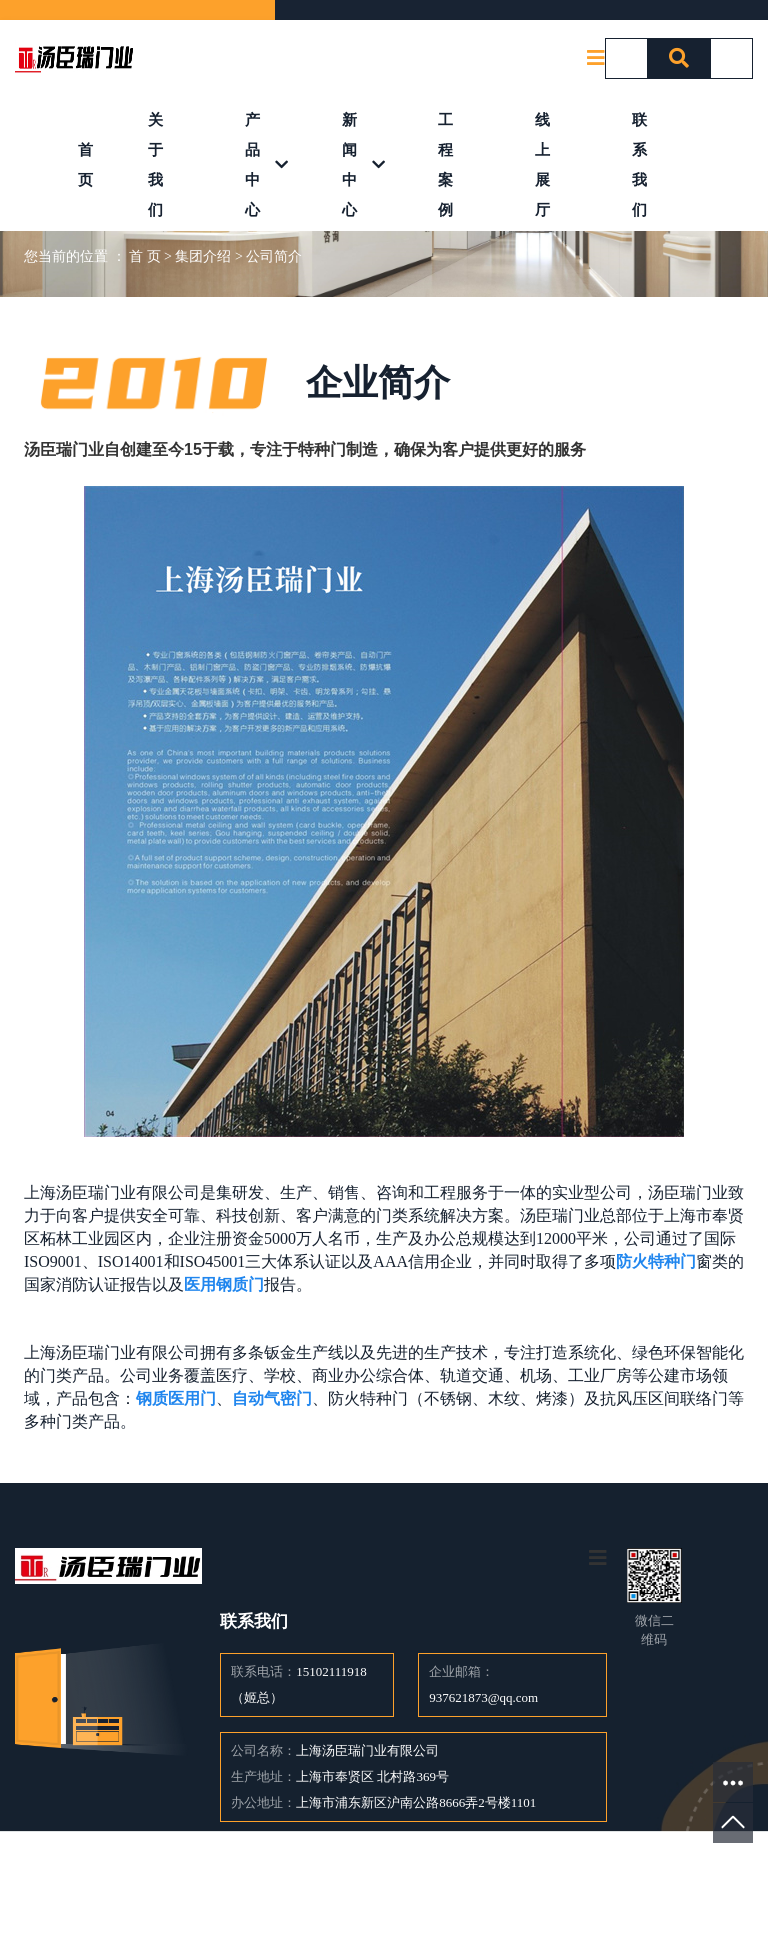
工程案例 (445, 165)
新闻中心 (349, 165)
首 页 (145, 256)
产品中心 (252, 165)
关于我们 (155, 165)
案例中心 (357, 1887)
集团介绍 (203, 256)
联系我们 (639, 165)
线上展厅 (542, 165)
